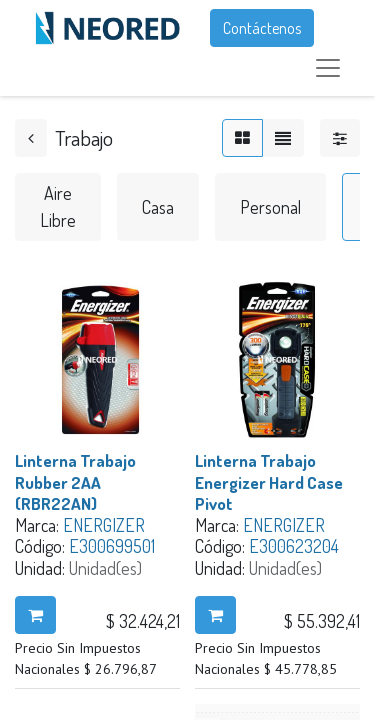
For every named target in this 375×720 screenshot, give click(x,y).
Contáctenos (262, 28)
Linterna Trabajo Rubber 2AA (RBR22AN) (75, 482)
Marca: (39, 525)
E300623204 (294, 546)
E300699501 (112, 546)
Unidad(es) (105, 568)
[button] (35, 615)
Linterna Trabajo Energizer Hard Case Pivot (269, 482)
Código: (42, 546)
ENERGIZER (104, 525)
